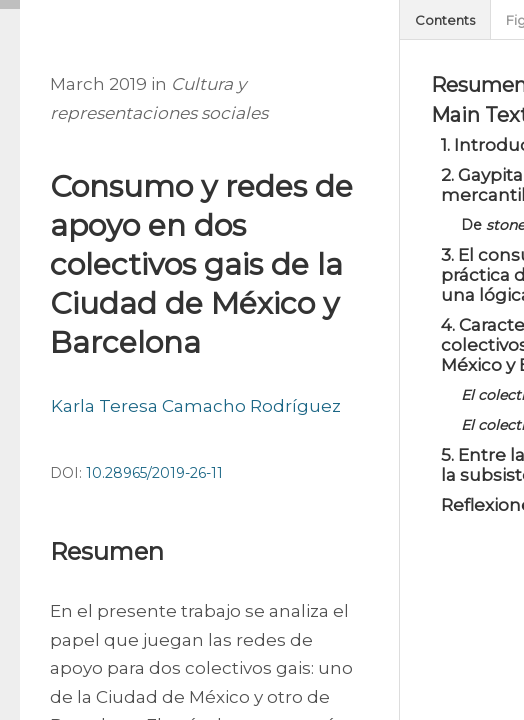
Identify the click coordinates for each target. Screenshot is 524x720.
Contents (445, 20)
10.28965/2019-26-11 (154, 473)
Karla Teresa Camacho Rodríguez (196, 406)
